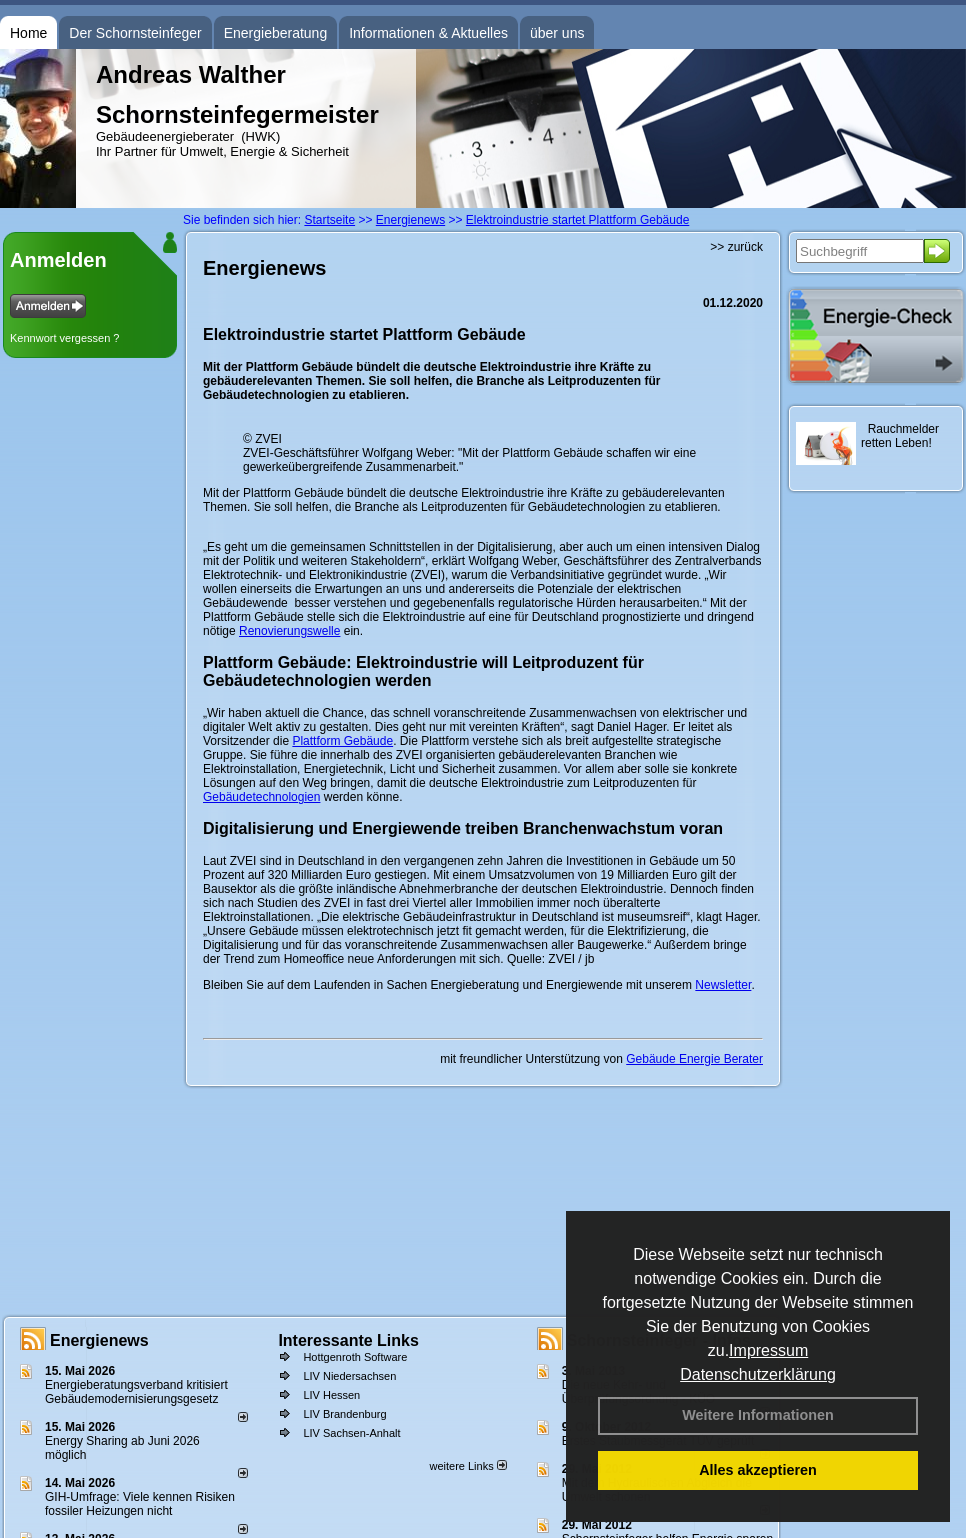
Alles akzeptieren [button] (758, 1470)
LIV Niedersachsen (349, 1376)
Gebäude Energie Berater (694, 1059)
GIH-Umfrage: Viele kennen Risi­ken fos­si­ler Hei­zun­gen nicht (140, 1504)
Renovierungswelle (289, 631)
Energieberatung (276, 33)
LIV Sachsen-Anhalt (351, 1433)
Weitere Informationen (758, 1415)
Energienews (99, 1340)
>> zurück (736, 247)
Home (28, 33)
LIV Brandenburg (344, 1414)
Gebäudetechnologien (261, 797)
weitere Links (467, 1466)
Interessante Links (348, 1340)
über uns (557, 33)
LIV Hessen (331, 1395)
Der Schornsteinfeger (135, 33)
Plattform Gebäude (342, 741)
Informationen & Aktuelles (428, 33)
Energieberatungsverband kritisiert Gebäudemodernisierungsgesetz (136, 1392)
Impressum (768, 1350)
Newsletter (723, 985)
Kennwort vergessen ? (64, 338)
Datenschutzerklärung (758, 1374)
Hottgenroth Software (355, 1357)
